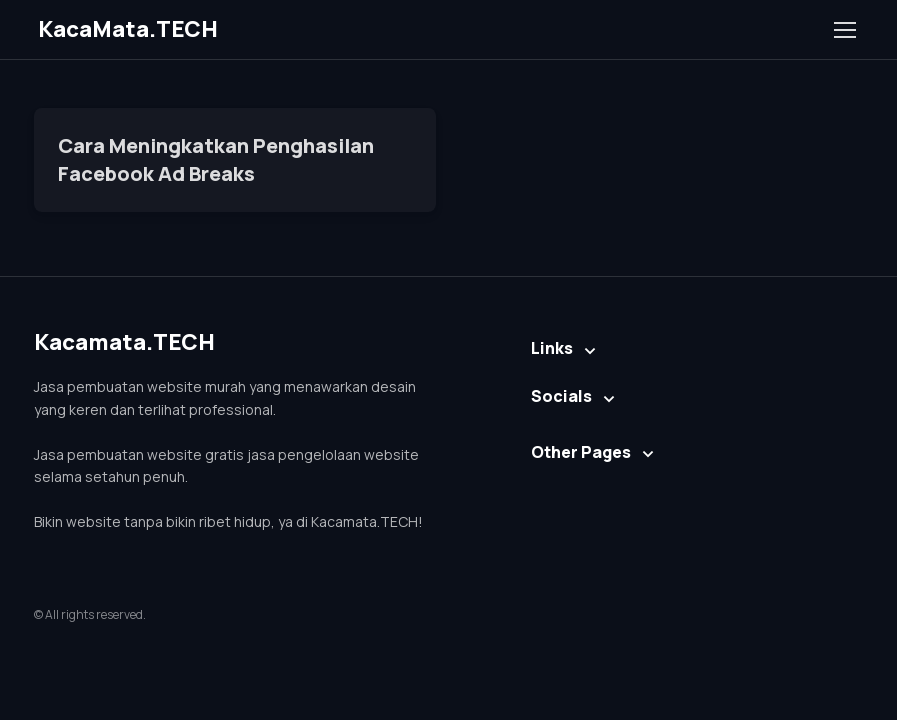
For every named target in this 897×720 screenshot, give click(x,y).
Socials (561, 396)
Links (552, 348)
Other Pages (581, 452)
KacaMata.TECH (128, 29)
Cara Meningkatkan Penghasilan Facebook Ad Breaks (216, 159)
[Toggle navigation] (844, 30)
